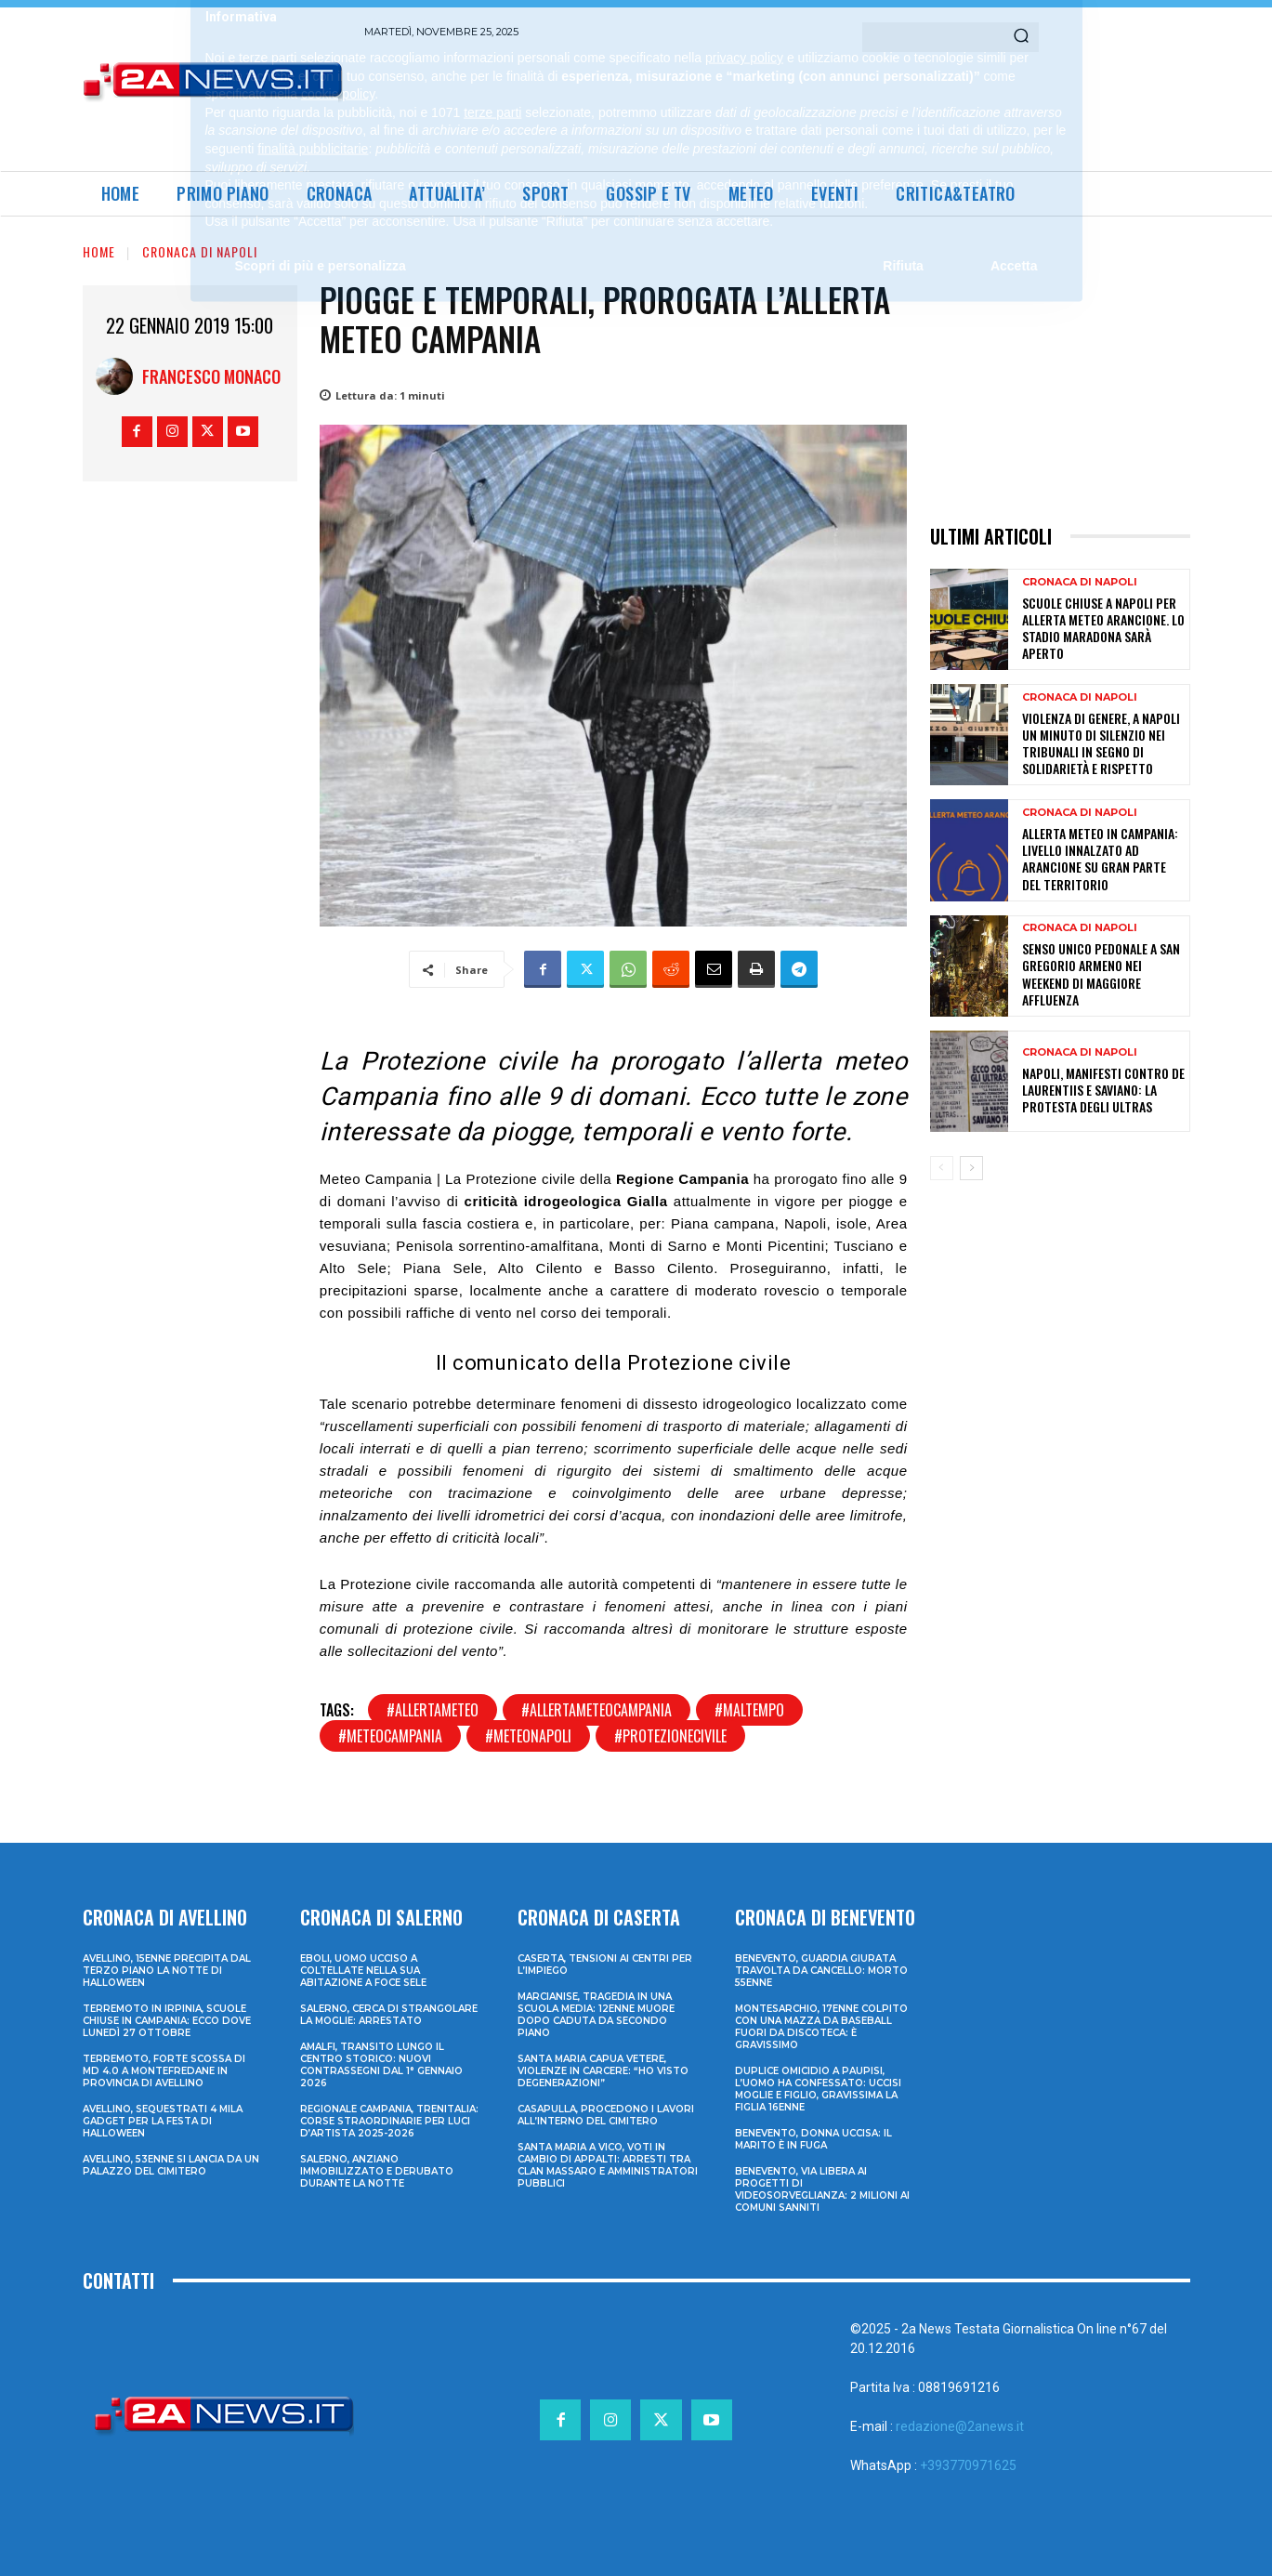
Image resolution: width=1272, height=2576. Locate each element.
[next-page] (971, 1168)
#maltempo (749, 1710)
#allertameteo (433, 1710)
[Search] (1021, 37)
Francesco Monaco (211, 376)
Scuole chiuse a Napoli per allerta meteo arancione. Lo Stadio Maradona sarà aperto (1103, 628)
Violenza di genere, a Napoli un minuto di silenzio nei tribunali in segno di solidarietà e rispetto (1101, 743)
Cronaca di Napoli (199, 251)
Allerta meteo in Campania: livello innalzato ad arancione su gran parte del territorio (1100, 858)
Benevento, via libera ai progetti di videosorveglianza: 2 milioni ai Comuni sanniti (822, 2189)
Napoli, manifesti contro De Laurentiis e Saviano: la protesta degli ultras (1103, 1089)
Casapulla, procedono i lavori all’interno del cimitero (606, 2115)
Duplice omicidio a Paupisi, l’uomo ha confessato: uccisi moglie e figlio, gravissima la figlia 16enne (818, 2089)
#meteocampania (390, 1736)
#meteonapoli (528, 1736)
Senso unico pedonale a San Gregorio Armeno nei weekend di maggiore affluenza (1101, 974)
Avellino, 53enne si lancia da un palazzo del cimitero (171, 2165)
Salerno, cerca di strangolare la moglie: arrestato (389, 2015)
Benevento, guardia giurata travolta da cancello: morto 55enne (821, 1970)
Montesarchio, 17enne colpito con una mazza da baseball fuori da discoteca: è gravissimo (821, 2027)
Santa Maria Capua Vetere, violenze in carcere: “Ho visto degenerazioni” (603, 2071)
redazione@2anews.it (960, 2426)
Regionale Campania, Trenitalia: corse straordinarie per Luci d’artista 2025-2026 (389, 2121)
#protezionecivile (670, 1736)
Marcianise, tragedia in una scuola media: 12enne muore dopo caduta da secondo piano (596, 2015)
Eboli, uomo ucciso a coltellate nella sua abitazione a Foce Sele (363, 1970)
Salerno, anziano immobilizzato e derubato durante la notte (376, 2171)
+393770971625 (968, 2465)
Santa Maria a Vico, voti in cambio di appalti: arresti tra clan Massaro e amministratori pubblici (608, 2165)
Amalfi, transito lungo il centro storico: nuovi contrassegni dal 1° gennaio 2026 (381, 2065)
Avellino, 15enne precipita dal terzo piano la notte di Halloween (167, 1970)
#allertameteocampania (596, 1710)
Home (99, 251)
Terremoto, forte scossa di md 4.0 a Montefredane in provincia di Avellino (164, 2071)
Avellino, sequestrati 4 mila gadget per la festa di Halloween (163, 2121)
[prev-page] (941, 1168)
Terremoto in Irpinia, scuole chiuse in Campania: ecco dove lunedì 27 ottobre (167, 2021)
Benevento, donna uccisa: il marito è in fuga (813, 2139)
